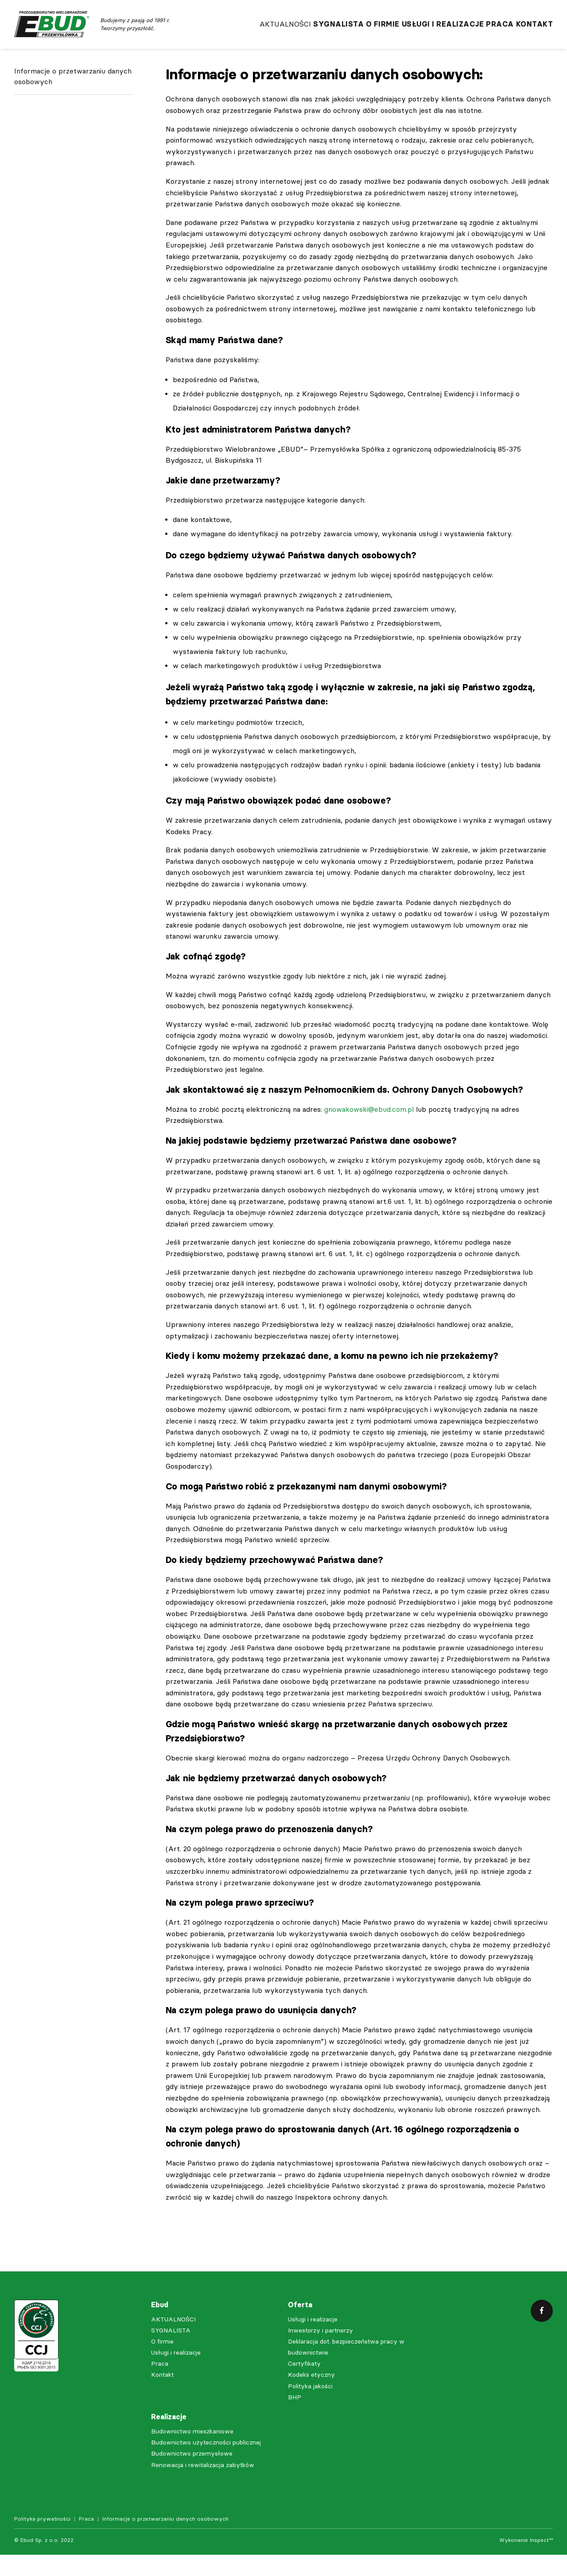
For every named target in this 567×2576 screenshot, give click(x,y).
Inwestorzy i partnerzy (320, 2352)
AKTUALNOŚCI (225, 31)
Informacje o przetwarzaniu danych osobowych (73, 104)
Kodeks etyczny (311, 2396)
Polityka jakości (310, 2407)
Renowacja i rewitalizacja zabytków (202, 2486)
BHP (294, 2418)
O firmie (347, 31)
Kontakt (534, 31)
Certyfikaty (304, 2385)
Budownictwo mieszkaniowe (192, 2452)
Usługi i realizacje (419, 31)
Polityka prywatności (42, 2540)
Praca (488, 31)
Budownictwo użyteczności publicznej (206, 2464)
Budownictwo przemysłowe (192, 2475)
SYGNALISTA (290, 31)
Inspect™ (541, 2561)
